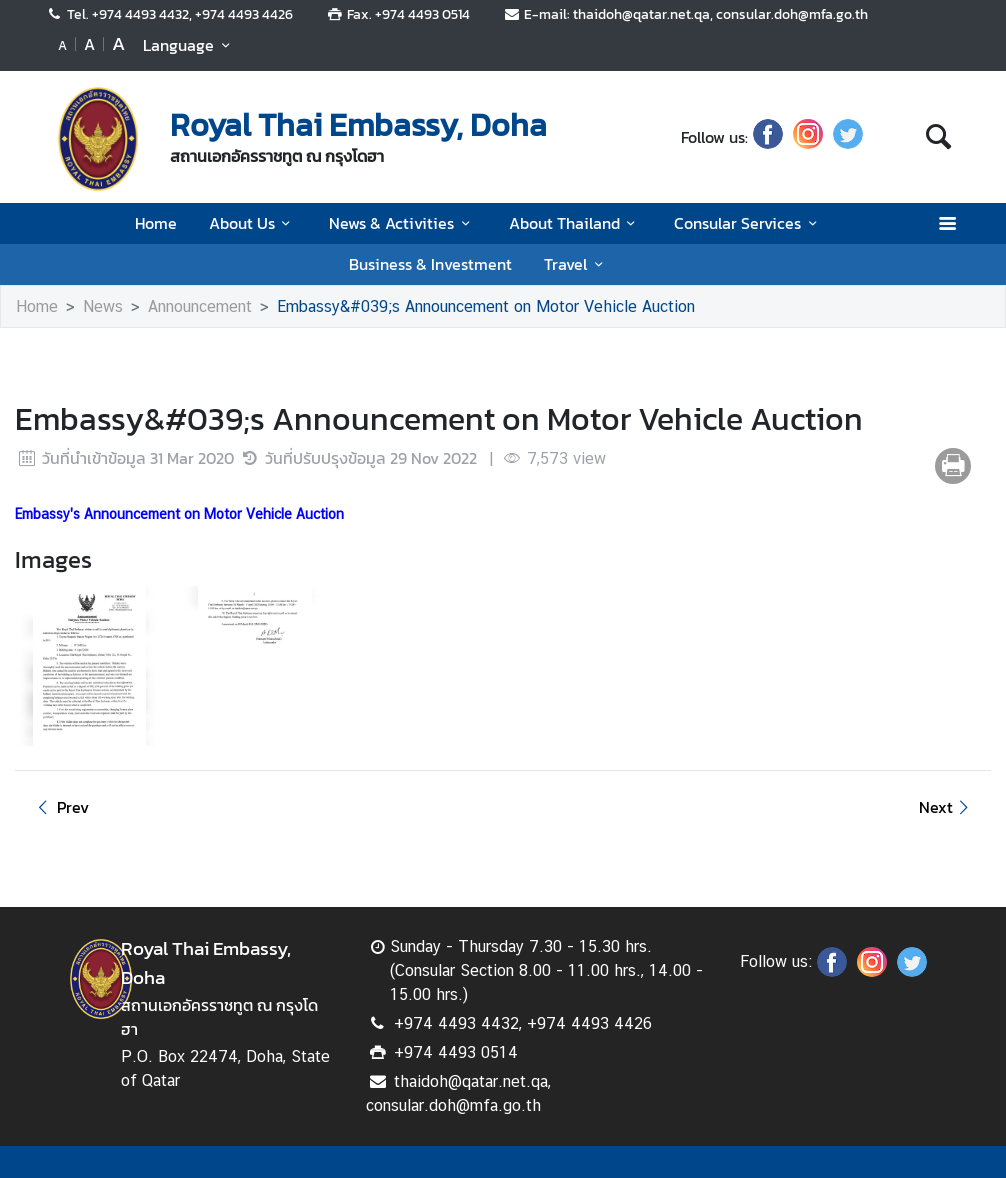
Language (189, 45)
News (103, 306)
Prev (60, 807)
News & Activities (402, 223)
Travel (576, 264)
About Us (253, 223)
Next (947, 807)
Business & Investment (430, 264)
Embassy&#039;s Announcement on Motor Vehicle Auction (486, 306)
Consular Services (748, 223)
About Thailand (575, 223)
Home (156, 223)
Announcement (200, 306)
